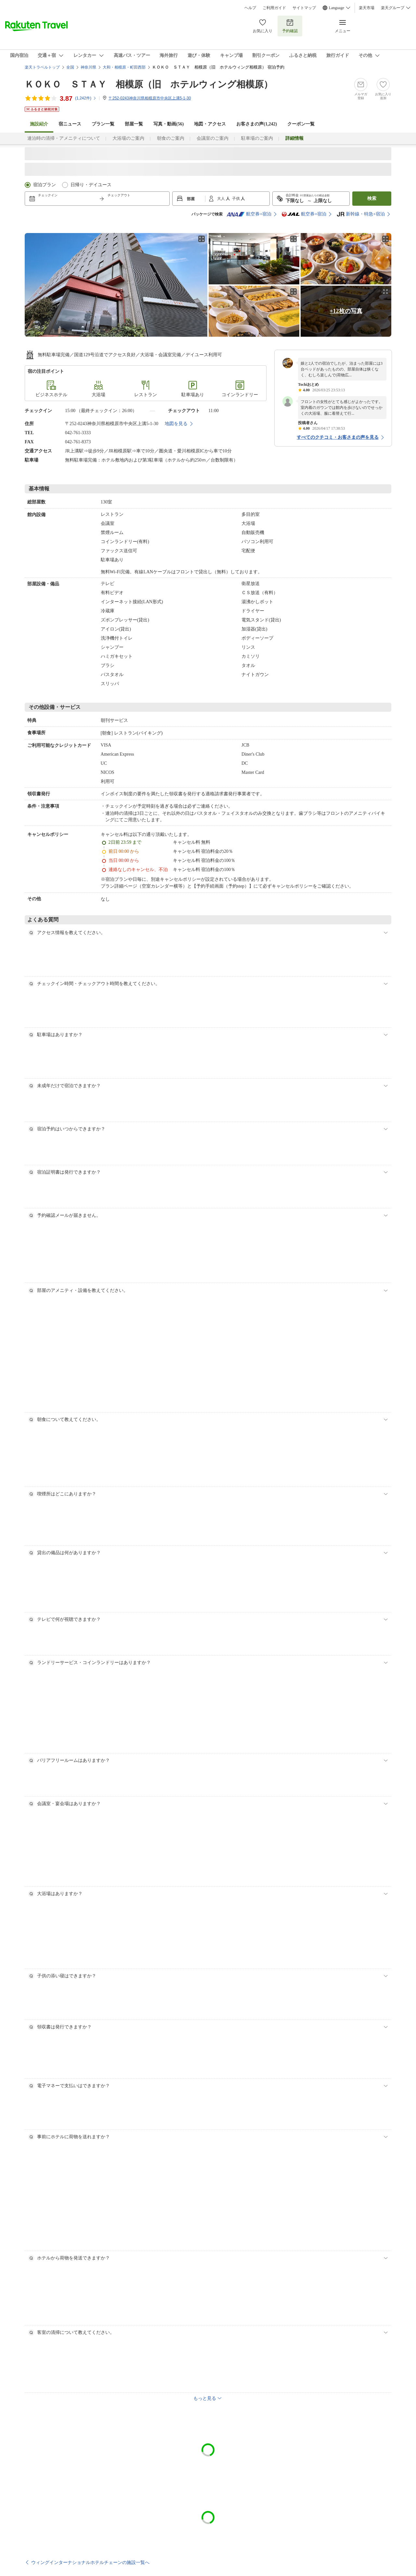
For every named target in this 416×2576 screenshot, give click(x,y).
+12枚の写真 (346, 311)
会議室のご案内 (212, 138)
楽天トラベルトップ (42, 67)
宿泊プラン (44, 184)
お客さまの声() (256, 124)
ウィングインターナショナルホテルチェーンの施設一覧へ (90, 2562)
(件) (86, 98)
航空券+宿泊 (249, 214)
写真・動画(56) (168, 124)
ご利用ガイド (274, 8)
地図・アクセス (210, 124)
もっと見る (204, 2398)
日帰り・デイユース (91, 184)
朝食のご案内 (170, 138)
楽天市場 (366, 8)
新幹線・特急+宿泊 (361, 214)
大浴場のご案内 (128, 138)
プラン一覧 (103, 124)
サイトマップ (304, 8)
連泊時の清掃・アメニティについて (63, 138)
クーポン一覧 (301, 124)
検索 (371, 198)
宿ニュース (69, 124)
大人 (221, 198)
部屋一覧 (134, 124)
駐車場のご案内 (257, 138)
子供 (236, 198)
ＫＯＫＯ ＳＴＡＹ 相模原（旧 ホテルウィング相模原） (149, 84)
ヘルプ (250, 8)
